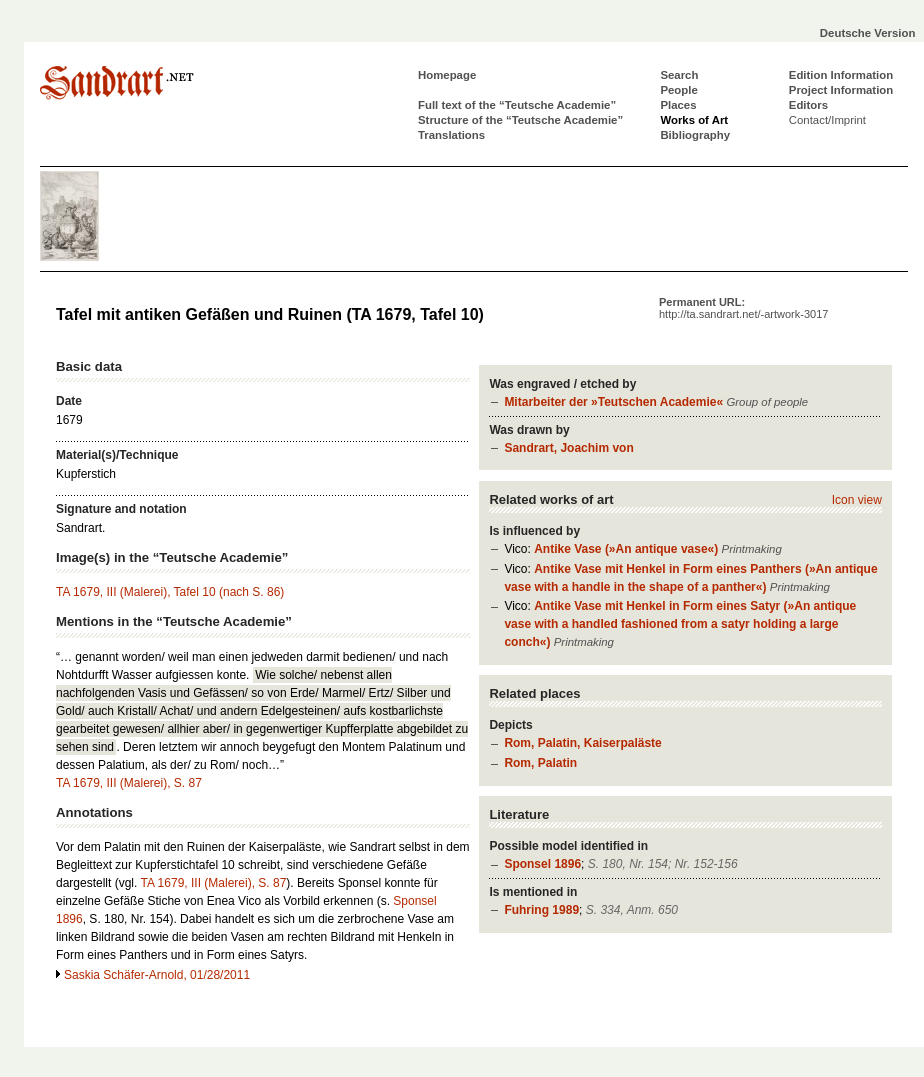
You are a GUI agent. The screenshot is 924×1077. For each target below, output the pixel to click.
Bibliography (695, 135)
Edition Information (841, 75)
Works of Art (694, 120)
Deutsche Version (868, 33)
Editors (808, 105)
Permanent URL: (743, 308)
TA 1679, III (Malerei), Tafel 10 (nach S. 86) (170, 592)
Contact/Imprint (827, 120)
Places (678, 105)
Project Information (841, 90)
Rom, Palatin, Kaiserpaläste (582, 743)
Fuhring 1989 (541, 910)
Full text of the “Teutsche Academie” (517, 105)
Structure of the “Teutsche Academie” (520, 120)
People (678, 90)
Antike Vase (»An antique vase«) (626, 549)
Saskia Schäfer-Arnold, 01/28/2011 (157, 975)
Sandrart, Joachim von (568, 448)
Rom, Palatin (540, 763)
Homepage (447, 75)
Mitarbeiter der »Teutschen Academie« (613, 402)
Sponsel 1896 (542, 864)
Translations (451, 135)
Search (679, 75)
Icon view (857, 500)
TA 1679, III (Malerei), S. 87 (129, 783)
